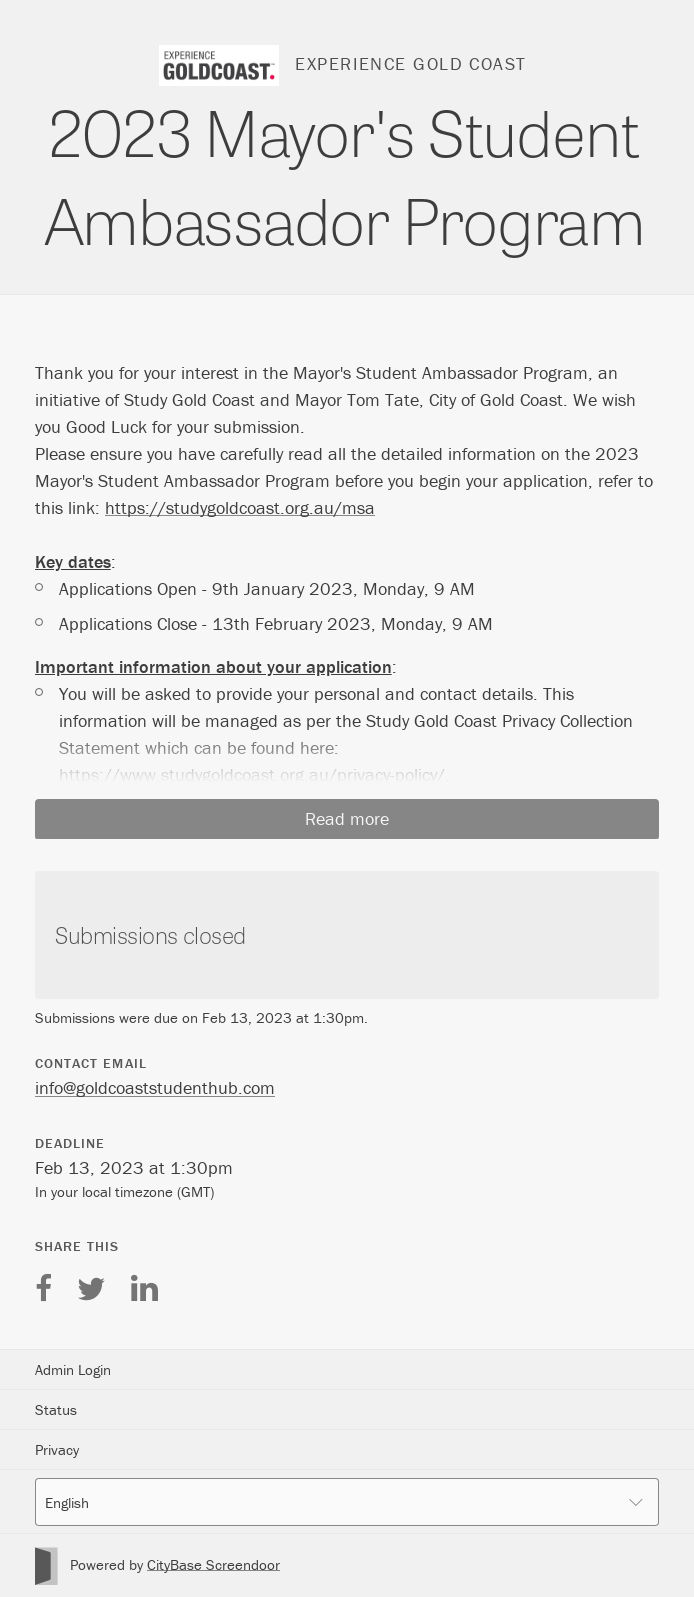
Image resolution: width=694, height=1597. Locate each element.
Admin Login (73, 1369)
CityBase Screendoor (213, 1564)
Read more (347, 818)
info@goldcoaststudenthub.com (155, 1087)
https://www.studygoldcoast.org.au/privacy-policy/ (252, 774)
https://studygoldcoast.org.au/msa (240, 507)
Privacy (57, 1449)
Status (56, 1409)
